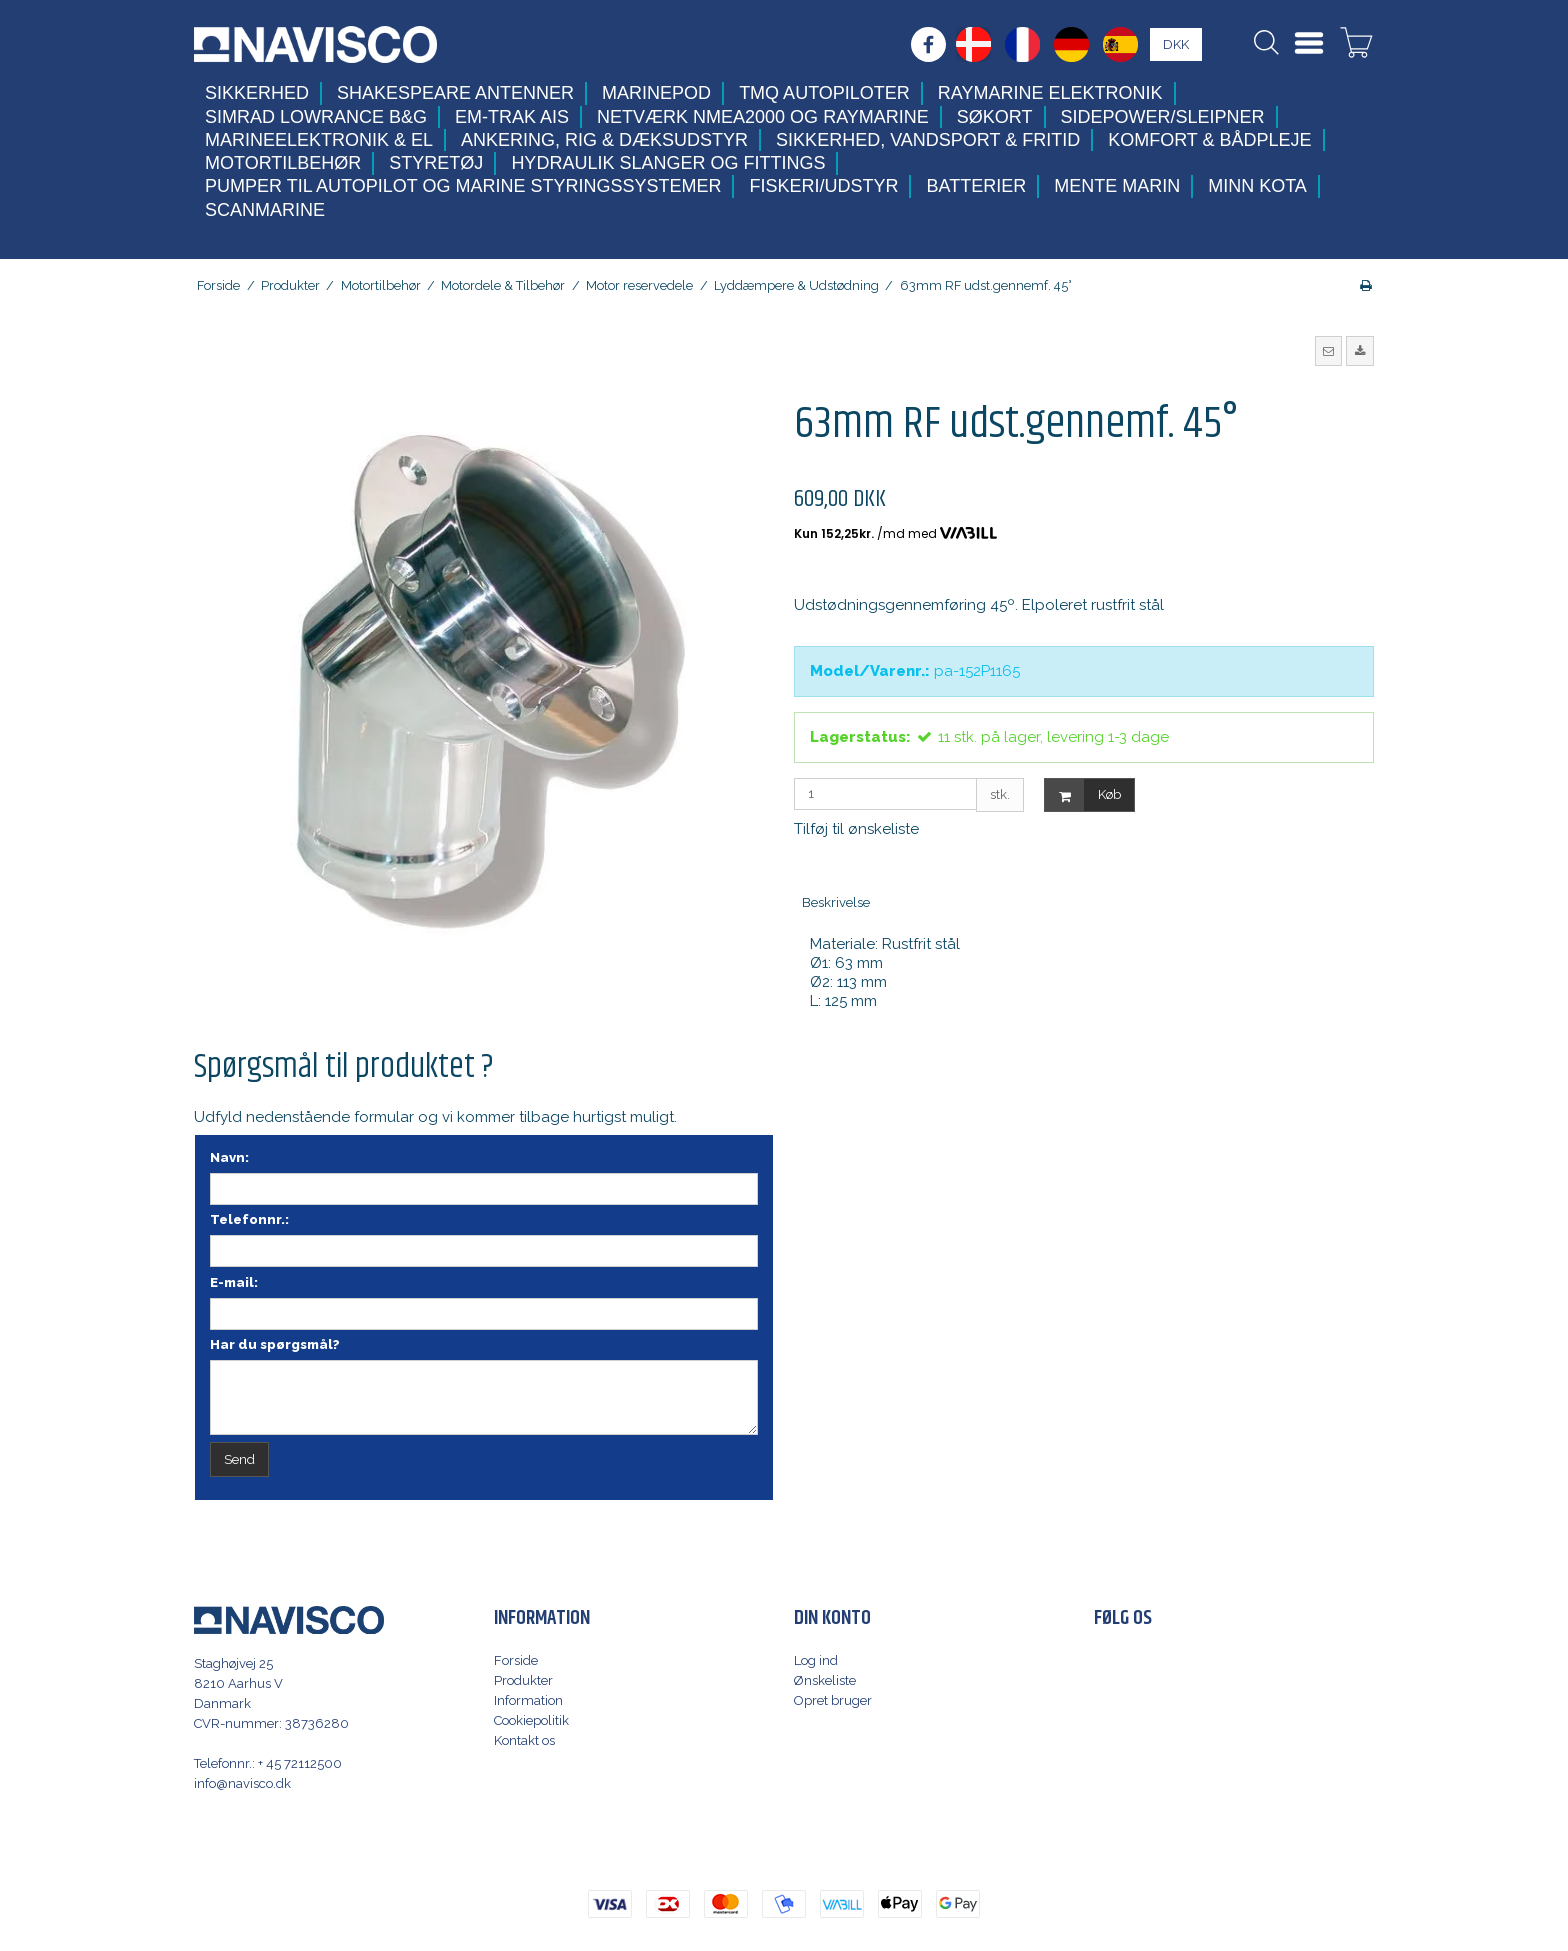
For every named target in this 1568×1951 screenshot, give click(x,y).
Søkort (995, 117)
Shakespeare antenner (455, 93)
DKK (1176, 44)
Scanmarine (265, 210)
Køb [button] (1083, 795)
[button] (1329, 351)
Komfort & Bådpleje (1209, 140)
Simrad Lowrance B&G (316, 117)
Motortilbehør (283, 163)
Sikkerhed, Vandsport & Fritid (928, 140)
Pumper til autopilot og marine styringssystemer (463, 186)
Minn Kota (1257, 186)
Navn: (229, 1157)
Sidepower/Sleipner (1163, 117)
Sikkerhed (257, 93)
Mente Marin (1117, 186)
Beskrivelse (836, 902)
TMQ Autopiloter (824, 93)
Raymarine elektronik (1050, 93)
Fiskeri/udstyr (823, 186)
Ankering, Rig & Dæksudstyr (604, 140)
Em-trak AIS (512, 117)
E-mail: (234, 1282)
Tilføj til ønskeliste (856, 829)
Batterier (976, 186)
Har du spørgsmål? (275, 1344)
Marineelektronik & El (319, 140)
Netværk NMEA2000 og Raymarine (763, 117)
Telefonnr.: (249, 1219)
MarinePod (656, 93)
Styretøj (436, 163)
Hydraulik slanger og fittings (668, 163)
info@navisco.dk (242, 1783)
